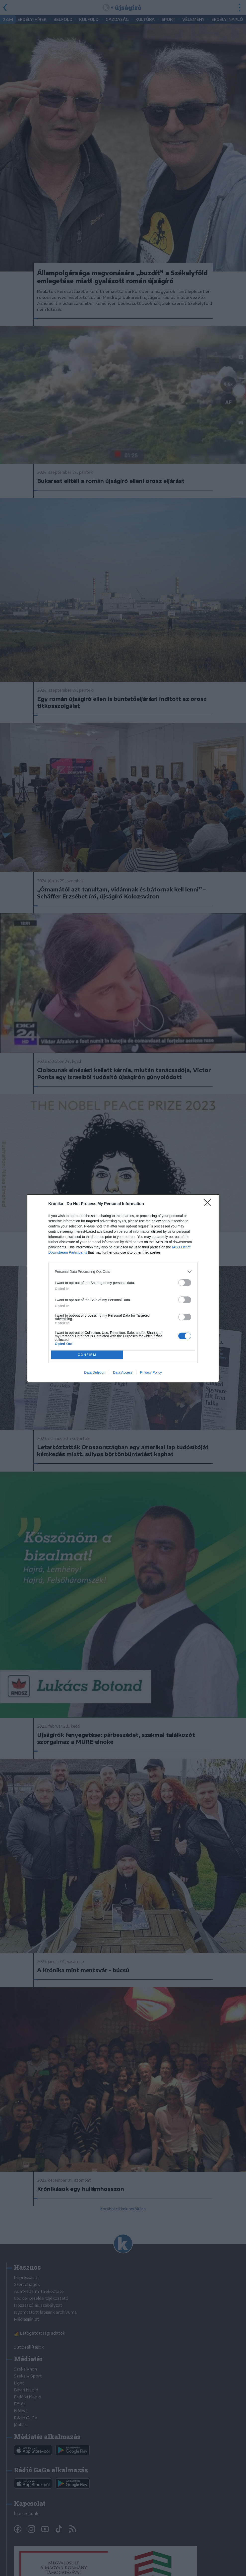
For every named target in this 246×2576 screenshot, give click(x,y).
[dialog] (123, 1288)
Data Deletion (94, 1372)
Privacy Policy (151, 1372)
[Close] (209, 1204)
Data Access (122, 1372)
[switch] (184, 1282)
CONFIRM (87, 1354)
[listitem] (123, 1271)
